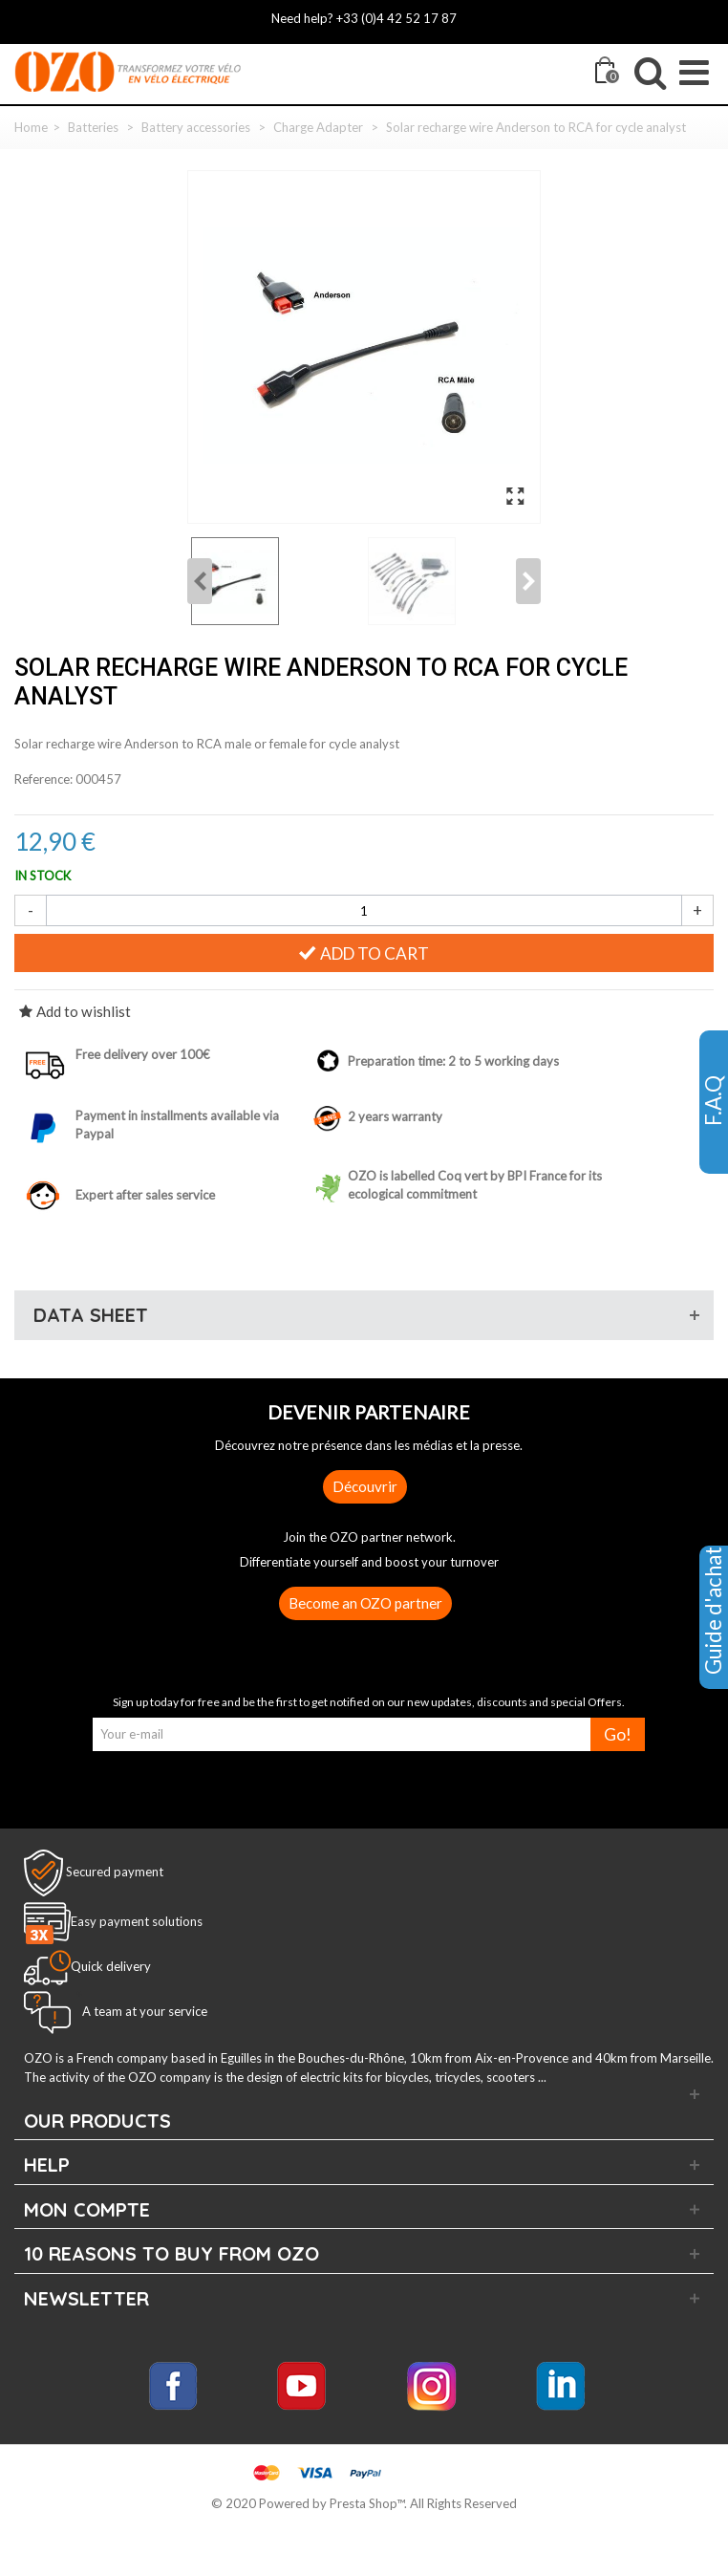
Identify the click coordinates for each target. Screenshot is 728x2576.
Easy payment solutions (137, 1921)
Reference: (43, 779)
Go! (618, 1734)
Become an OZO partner (365, 1603)
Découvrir (364, 1486)
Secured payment (114, 1871)
